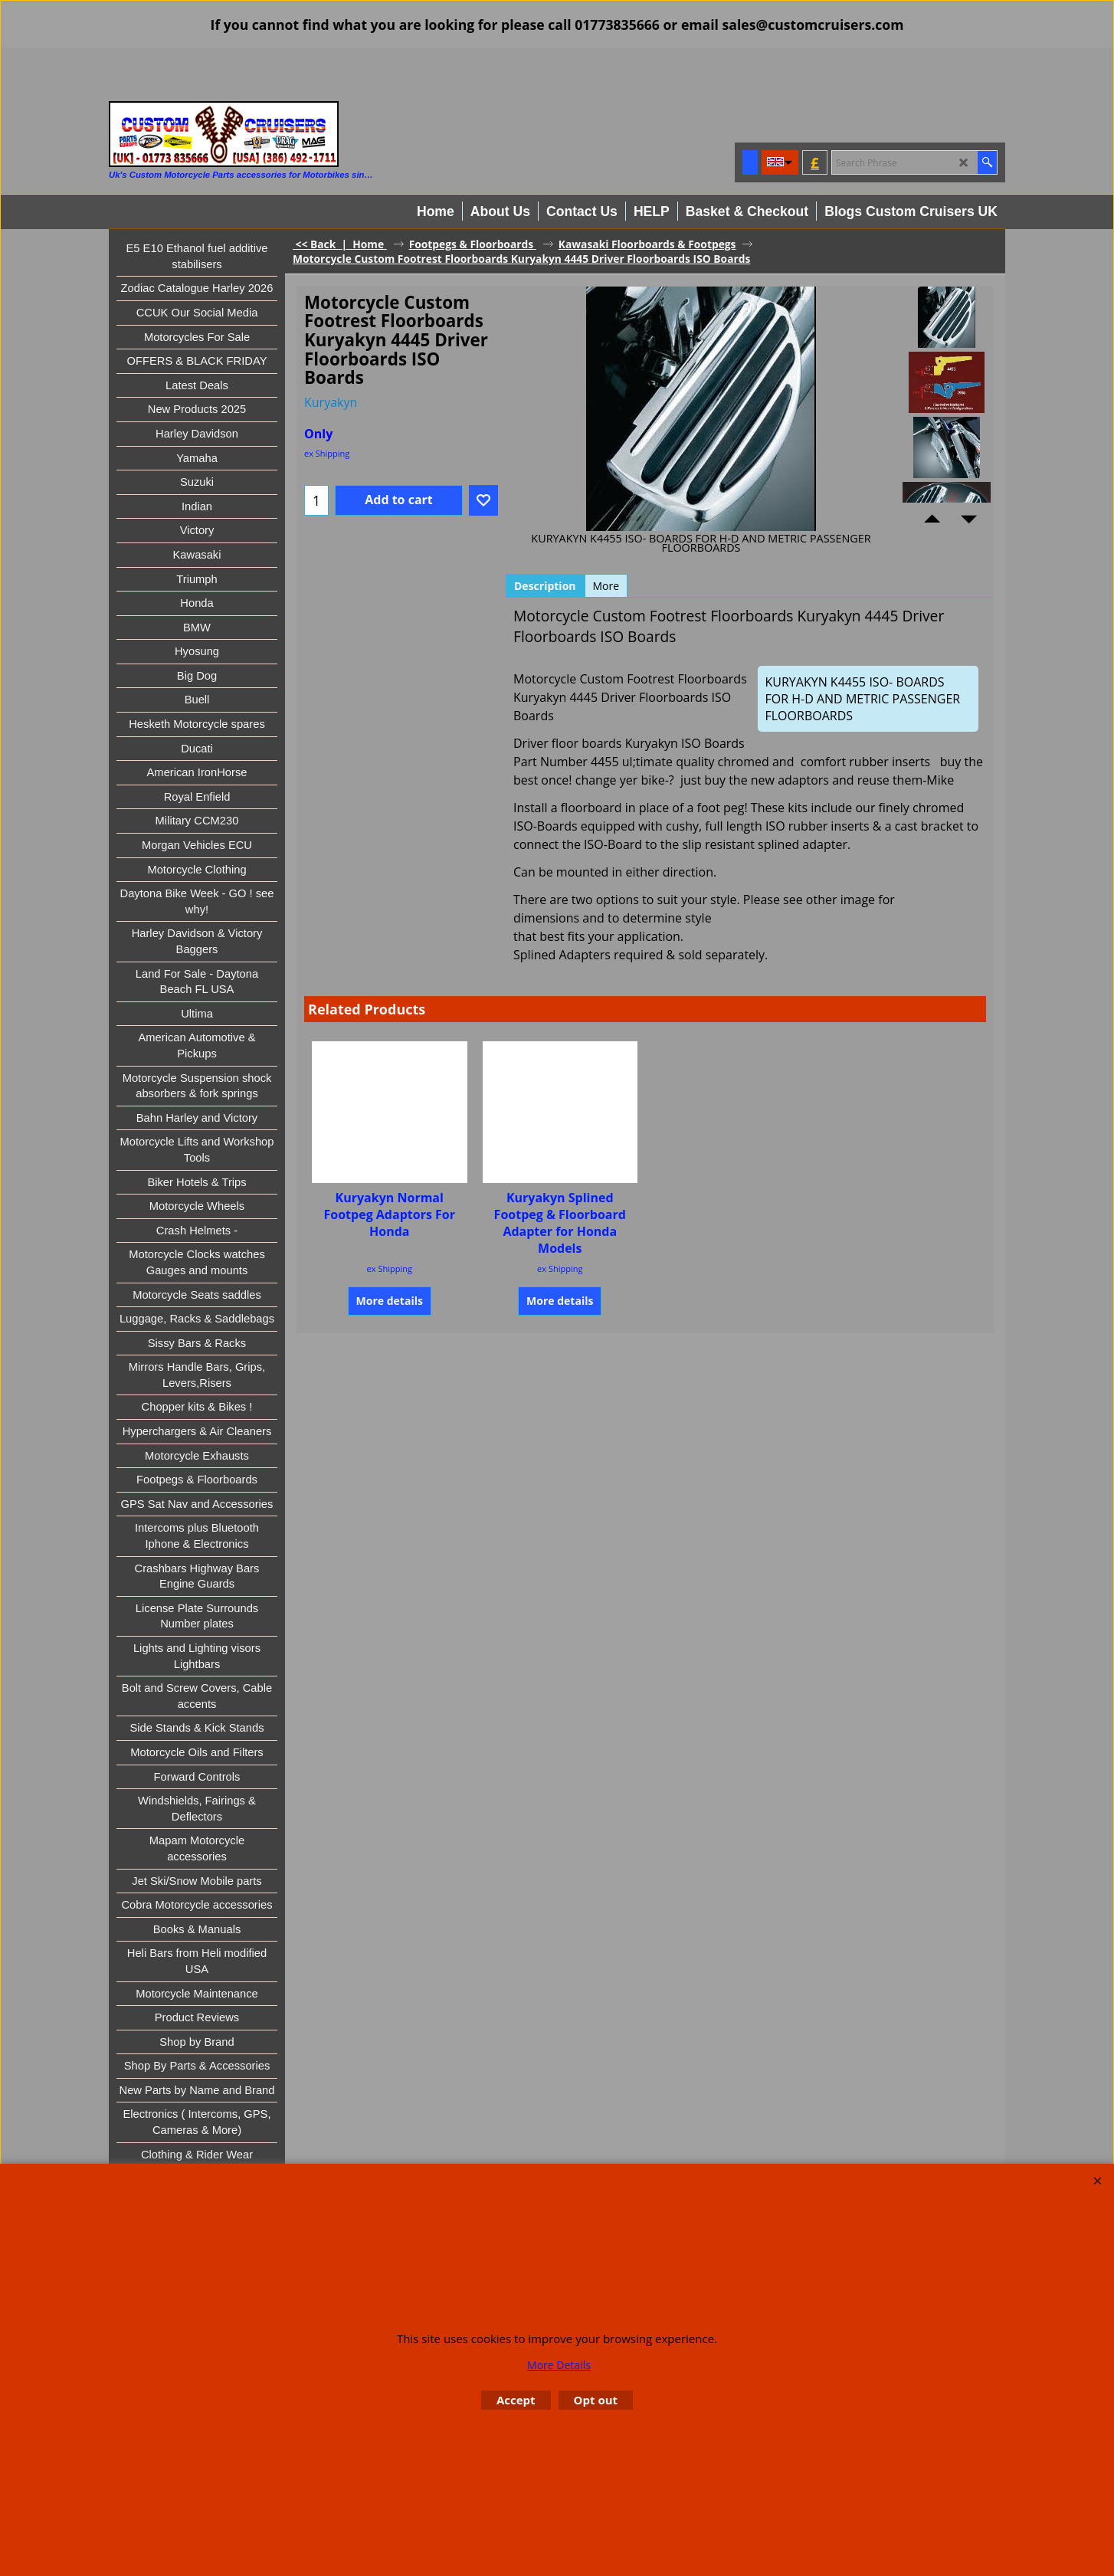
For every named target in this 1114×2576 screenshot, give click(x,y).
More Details (559, 2365)
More (606, 585)
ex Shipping (326, 453)
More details (389, 1300)
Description (545, 585)
